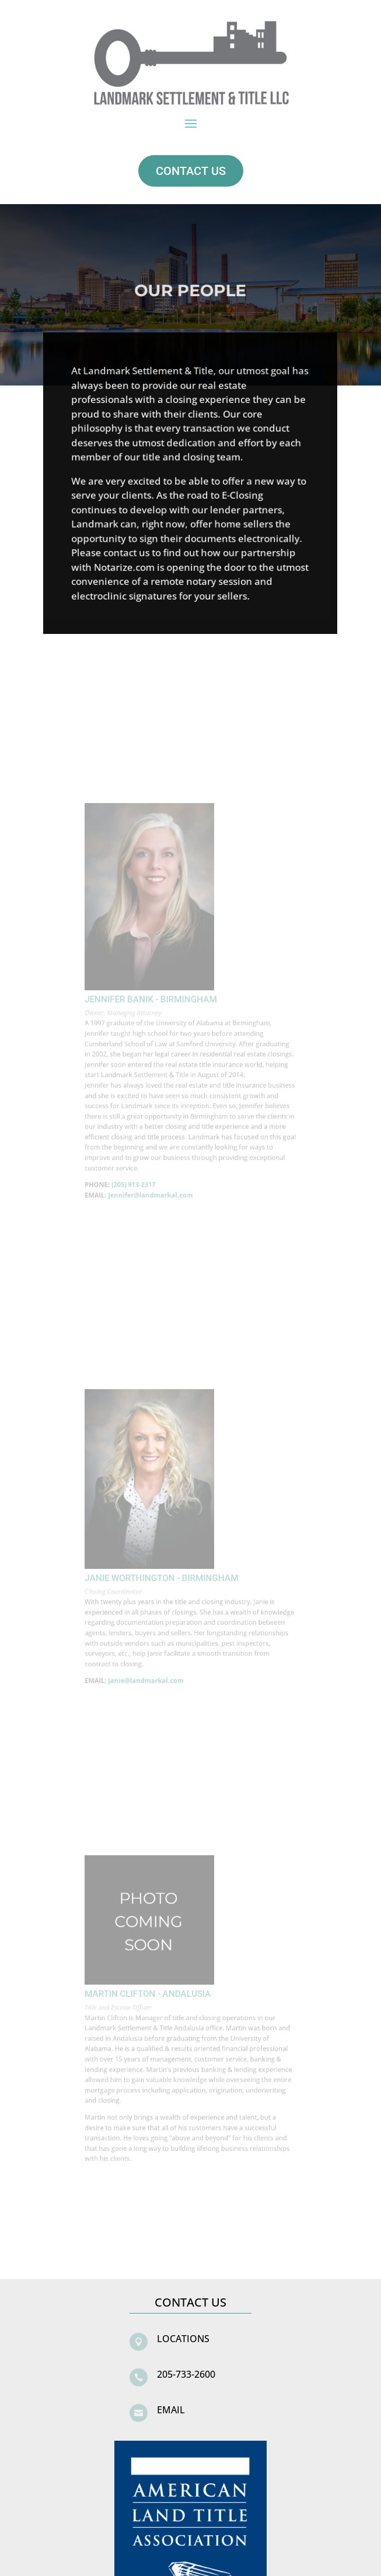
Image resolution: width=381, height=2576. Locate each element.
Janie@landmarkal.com (153, 1658)
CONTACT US (191, 171)
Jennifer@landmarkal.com (157, 1164)
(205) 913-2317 (143, 1155)
